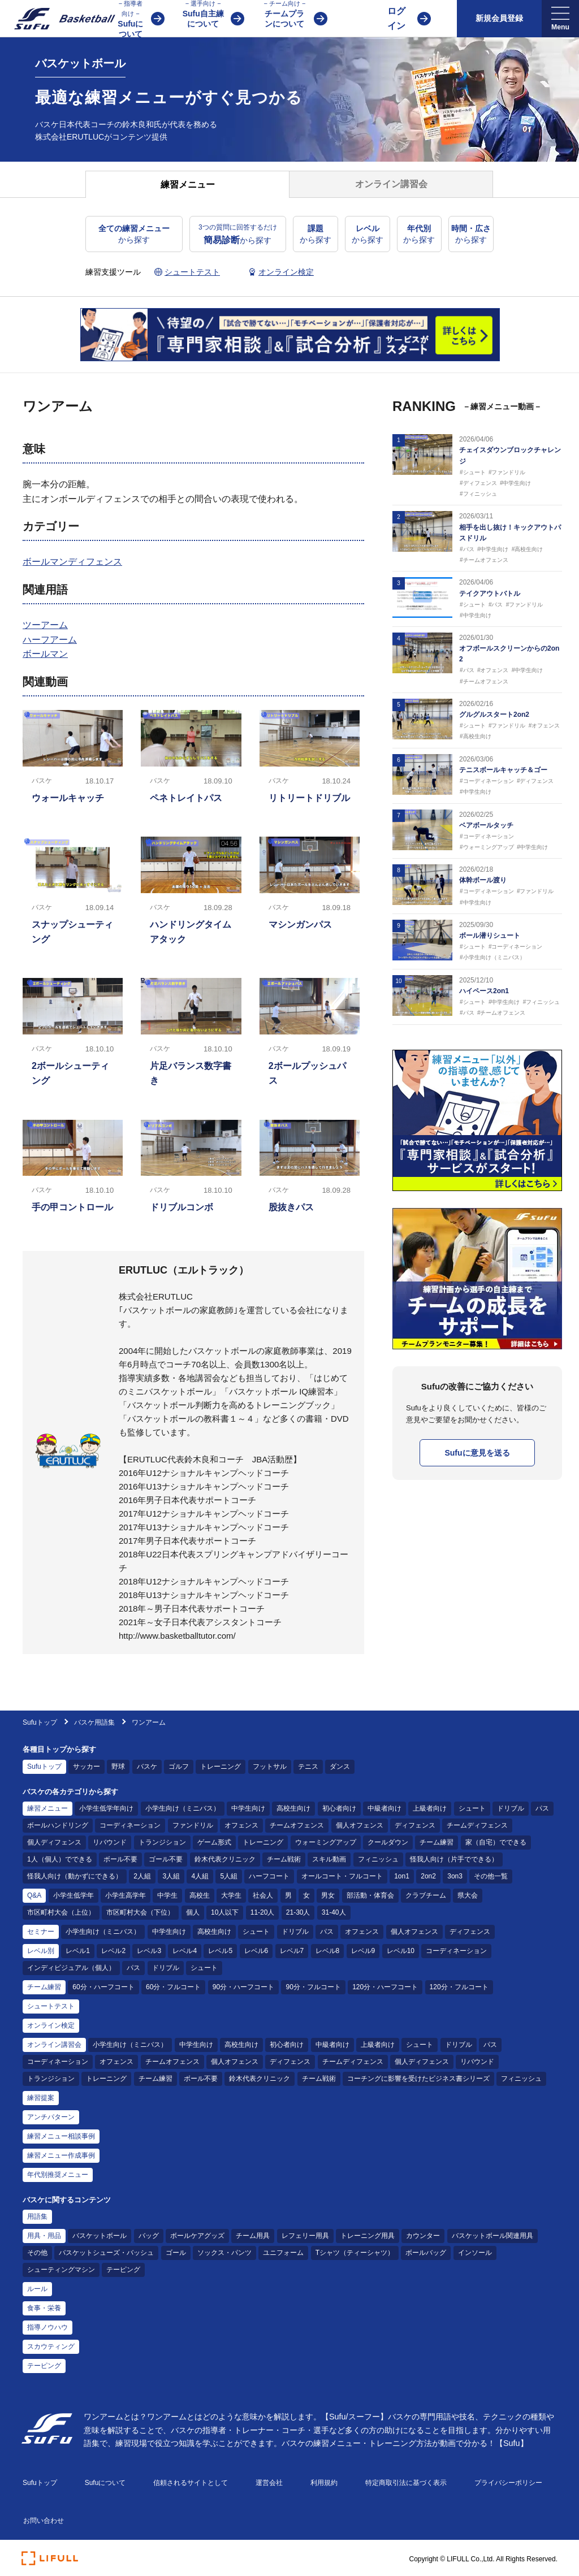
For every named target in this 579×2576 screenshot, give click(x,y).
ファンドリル (192, 1825)
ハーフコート (269, 1876)
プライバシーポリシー (508, 2483)
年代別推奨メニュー (57, 2175)
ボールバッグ (425, 2253)
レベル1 (78, 1951)
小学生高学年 (125, 1895)
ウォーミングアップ (325, 1842)
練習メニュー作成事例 (61, 2155)
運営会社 (269, 2483)
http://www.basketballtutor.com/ (177, 1635)
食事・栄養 (44, 2308)
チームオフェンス (297, 1825)
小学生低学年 (73, 1895)
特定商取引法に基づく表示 (406, 2483)
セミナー (40, 1932)
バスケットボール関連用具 (492, 2236)
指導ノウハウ (47, 2327)
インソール (475, 2253)
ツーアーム (45, 625)
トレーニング (220, 1766)
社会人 (263, 1895)
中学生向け (248, 1808)
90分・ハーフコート (243, 1987)
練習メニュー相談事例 (61, 2136)
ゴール (176, 2253)
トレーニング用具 (367, 2236)
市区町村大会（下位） (140, 1912)
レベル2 (113, 1951)
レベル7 (292, 1951)
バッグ (149, 2236)
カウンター (423, 2236)
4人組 (200, 1876)
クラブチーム (425, 1895)
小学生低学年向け (106, 1808)
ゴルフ (178, 1766)
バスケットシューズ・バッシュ (106, 2253)
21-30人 (298, 1912)
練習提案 (40, 2098)
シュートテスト (51, 2006)
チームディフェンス (477, 1825)
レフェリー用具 (305, 2236)
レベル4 (184, 1951)
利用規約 (324, 2483)
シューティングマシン (61, 2270)
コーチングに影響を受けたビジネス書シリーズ (418, 2079)
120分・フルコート (459, 1987)
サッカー (86, 1766)
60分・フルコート (173, 1987)
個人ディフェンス (54, 1842)
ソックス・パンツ (224, 2253)
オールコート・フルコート (342, 1876)
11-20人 (262, 1912)
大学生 (231, 1895)
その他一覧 (491, 1876)
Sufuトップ (40, 1722)
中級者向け (384, 1808)
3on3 (455, 1876)
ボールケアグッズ (197, 2236)
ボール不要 (120, 1859)
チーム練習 (436, 1842)
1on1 (401, 1876)
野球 (118, 1766)
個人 (193, 1912)
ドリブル (510, 1808)
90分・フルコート (313, 1987)
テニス (308, 1766)
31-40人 (334, 1912)
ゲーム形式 (214, 1842)
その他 (37, 2253)
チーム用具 (253, 2236)
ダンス (340, 1766)
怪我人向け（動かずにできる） (74, 1876)
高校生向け (293, 1808)
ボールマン (45, 654)
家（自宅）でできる (495, 1842)
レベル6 (256, 1951)
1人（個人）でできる (59, 1859)
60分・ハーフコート (103, 1987)
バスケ (147, 1766)
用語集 (37, 2216)
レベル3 (149, 1951)
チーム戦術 (284, 1859)
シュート (472, 1808)
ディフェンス (415, 1825)
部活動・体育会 (370, 1895)
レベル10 (400, 1951)
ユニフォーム (283, 2253)
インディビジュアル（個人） (71, 1968)
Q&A (34, 1895)
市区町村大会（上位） (61, 1912)
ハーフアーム (50, 639)
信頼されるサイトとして (190, 2483)
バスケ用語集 (94, 1722)
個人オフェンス (359, 1825)
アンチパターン (51, 2117)
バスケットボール (99, 2236)
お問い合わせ (43, 2521)
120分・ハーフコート (385, 1987)
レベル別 (40, 1951)
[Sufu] (58, 18)
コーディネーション (130, 1825)
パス (542, 1808)
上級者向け (430, 1808)
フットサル (270, 1766)
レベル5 (220, 1951)
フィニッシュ (378, 1859)
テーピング (123, 2270)
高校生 (199, 1895)
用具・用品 (44, 2236)
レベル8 (328, 1951)
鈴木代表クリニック (225, 1859)
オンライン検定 (51, 2025)
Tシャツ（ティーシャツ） (355, 2253)
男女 (328, 1895)
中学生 (167, 1895)
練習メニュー (47, 1808)
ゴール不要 (166, 1859)
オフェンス (241, 1825)
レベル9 (363, 1951)
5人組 (228, 1876)
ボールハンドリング (57, 1825)
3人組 (171, 1876)
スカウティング (51, 2346)
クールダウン (388, 1842)
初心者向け (339, 1808)
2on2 (428, 1876)
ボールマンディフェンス (72, 561)
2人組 (142, 1876)
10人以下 (225, 1912)
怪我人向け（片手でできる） (454, 1859)
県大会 (467, 1895)
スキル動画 (329, 1859)
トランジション (162, 1842)
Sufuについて (105, 2483)
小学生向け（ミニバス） (182, 1808)
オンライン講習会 (54, 2045)
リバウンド (110, 1842)
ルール (37, 2289)
